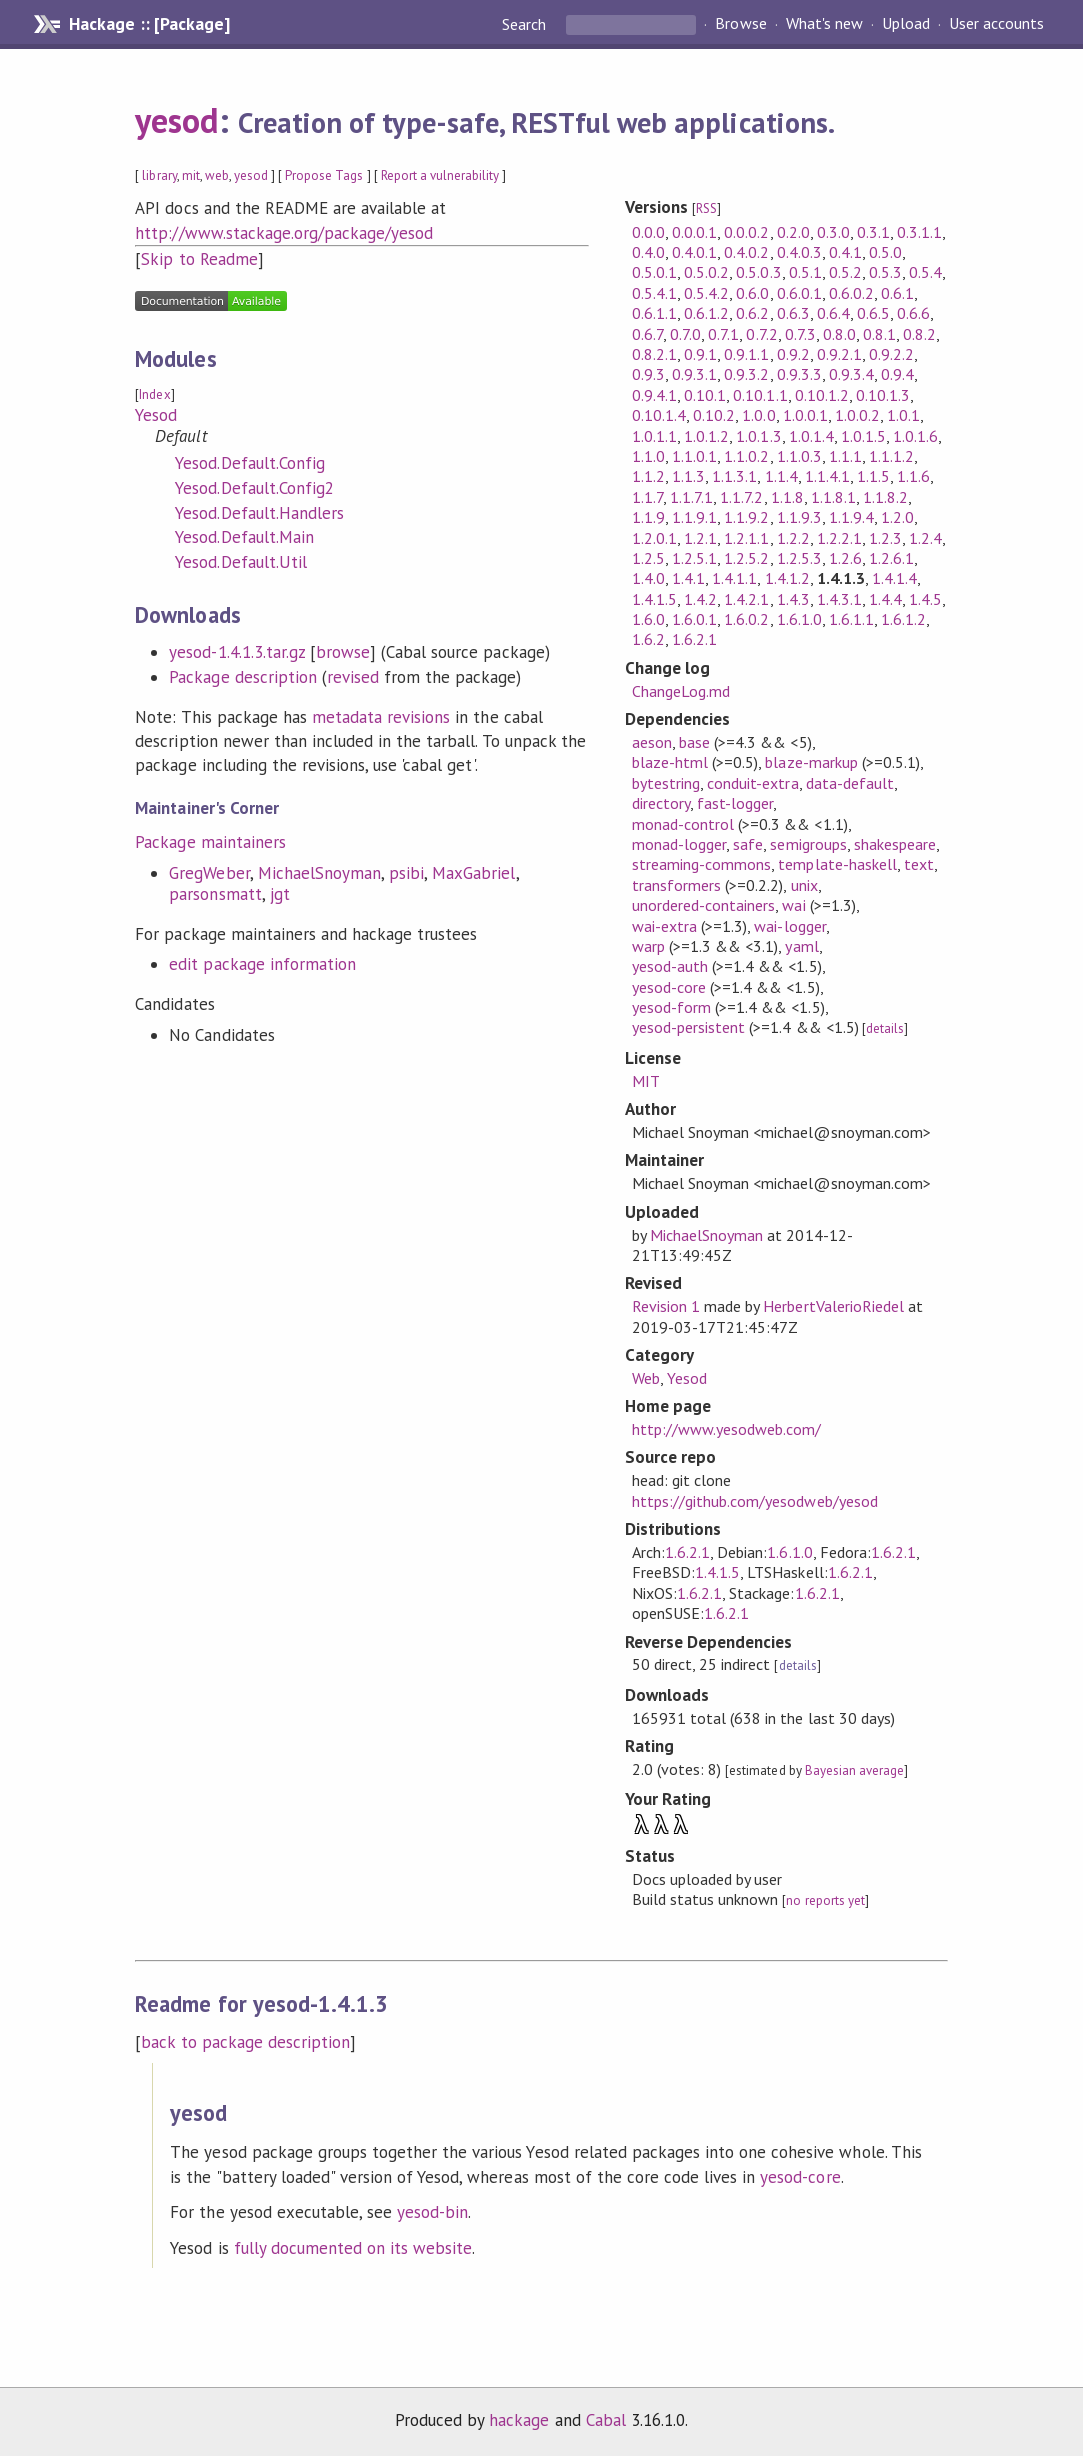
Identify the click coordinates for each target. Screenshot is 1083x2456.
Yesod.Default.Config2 (254, 488)
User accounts (996, 24)
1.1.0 (648, 456)
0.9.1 (700, 354)
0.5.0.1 (654, 272)
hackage (519, 2420)
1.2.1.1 (746, 538)
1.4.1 (688, 578)
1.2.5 (648, 558)
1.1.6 (913, 476)
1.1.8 (787, 497)
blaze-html (670, 762)
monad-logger (679, 844)
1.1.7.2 (741, 497)
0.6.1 (897, 293)
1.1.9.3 (799, 517)
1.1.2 (648, 476)
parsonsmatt (215, 894)
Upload (906, 24)
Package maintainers (210, 842)
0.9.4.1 (654, 395)
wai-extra (664, 926)
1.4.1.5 (654, 599)
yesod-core (669, 987)
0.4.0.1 (694, 252)
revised (353, 677)
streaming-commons (701, 864)
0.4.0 (648, 252)
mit (191, 175)
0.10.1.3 (883, 395)
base (694, 742)
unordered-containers (703, 905)
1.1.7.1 (691, 497)
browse (343, 652)
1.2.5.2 (746, 558)
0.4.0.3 (799, 252)
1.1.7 (647, 497)
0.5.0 (885, 252)
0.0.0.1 (694, 232)
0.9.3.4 (851, 374)
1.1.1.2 (891, 456)
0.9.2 (793, 354)
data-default (850, 783)
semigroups (808, 844)
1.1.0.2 (746, 456)
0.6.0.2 (851, 293)
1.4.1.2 (787, 578)
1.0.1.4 (811, 436)
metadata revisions (381, 717)
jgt (280, 894)
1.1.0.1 (694, 456)
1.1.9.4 (851, 517)
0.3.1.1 (919, 232)
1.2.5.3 (799, 558)
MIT (646, 1081)
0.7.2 (761, 334)
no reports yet (825, 1900)
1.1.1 (845, 456)
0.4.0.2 (746, 252)
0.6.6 (913, 313)
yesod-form (671, 1007)
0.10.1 (705, 395)
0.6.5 (873, 313)
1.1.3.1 (734, 476)
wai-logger (789, 926)
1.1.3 (688, 476)
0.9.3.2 (746, 374)
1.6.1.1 (851, 619)
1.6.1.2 (903, 619)
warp (648, 946)
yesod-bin (432, 2212)
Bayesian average (854, 1770)
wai (793, 905)
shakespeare (895, 844)
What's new (824, 24)
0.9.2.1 (839, 354)
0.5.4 (925, 272)
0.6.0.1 (799, 293)
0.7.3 (800, 334)
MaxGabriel (473, 873)
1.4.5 (925, 599)
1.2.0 (897, 517)
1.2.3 (885, 538)
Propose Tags (324, 175)
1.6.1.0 (799, 619)
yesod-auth (670, 966)
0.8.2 (919, 334)
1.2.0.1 (654, 538)
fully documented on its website (353, 2248)
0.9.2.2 (891, 354)
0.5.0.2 (706, 272)
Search (526, 24)
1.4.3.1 (839, 599)
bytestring (666, 783)
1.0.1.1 (654, 436)
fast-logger (735, 803)
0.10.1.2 (822, 395)
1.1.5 (873, 476)
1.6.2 (648, 639)
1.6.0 (648, 619)
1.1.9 (648, 517)
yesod (176, 120)
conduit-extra (752, 783)
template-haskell (837, 864)
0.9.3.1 (694, 374)
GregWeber (209, 873)
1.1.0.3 (799, 456)
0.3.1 (873, 232)
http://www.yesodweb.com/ (727, 1429)
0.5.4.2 (706, 293)
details (885, 1028)
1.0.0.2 (857, 415)
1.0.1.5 (863, 436)
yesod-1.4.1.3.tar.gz (236, 652)
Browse (740, 24)
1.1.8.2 (885, 497)
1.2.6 (845, 558)
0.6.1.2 (706, 313)
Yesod (156, 415)
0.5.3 (885, 272)
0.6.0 (752, 293)
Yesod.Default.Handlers (259, 513)
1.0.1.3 (758, 436)
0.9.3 (648, 374)
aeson (652, 742)
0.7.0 (685, 334)
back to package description (245, 2042)
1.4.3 (793, 599)
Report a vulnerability (440, 175)
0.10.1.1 (760, 395)
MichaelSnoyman (319, 873)
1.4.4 (885, 599)
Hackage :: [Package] (149, 24)
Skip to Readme (199, 259)
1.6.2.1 (694, 639)
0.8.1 (879, 334)
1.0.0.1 (805, 415)
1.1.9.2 (746, 517)
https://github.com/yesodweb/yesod (755, 1501)
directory (661, 803)
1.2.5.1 (694, 558)
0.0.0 (648, 232)
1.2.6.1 (891, 558)
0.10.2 (714, 415)
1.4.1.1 (734, 578)
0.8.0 (839, 334)
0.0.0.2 (746, 232)
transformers (676, 885)
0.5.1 (805, 272)
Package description (242, 677)
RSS (706, 208)
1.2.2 (793, 538)
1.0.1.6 (915, 436)
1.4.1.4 (894, 578)
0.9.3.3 (799, 374)
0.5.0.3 (758, 272)
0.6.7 (647, 334)
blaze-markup (811, 762)
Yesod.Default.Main (244, 537)
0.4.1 (845, 252)
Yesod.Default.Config (249, 463)
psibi (406, 873)
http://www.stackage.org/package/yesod (284, 233)
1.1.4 (781, 476)
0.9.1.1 (746, 354)
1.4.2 (700, 599)
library (159, 175)
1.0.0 (758, 415)
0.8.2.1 (654, 354)
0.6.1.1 (654, 313)
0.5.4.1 (654, 293)
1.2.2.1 (839, 538)
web (217, 175)
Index (154, 394)
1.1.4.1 (827, 476)
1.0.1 (903, 415)
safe (748, 844)
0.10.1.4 (659, 415)
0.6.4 (833, 313)
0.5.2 (845, 272)
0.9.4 (897, 374)
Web (646, 1378)
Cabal (606, 2420)
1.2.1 (700, 538)
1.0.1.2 (706, 436)
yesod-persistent (688, 1027)
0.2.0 (793, 232)
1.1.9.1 (694, 517)
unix (804, 885)
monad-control (683, 824)
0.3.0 (833, 232)
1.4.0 (648, 578)
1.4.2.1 (746, 599)
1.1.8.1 (833, 497)
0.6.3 (793, 313)
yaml (801, 946)
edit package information (262, 964)
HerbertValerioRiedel (833, 1306)
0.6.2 (752, 313)
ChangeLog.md (681, 691)
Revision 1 (666, 1306)
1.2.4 (925, 538)
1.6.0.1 (694, 619)
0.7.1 (723, 334)
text (919, 864)
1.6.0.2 (746, 619)
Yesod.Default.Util (240, 562)
